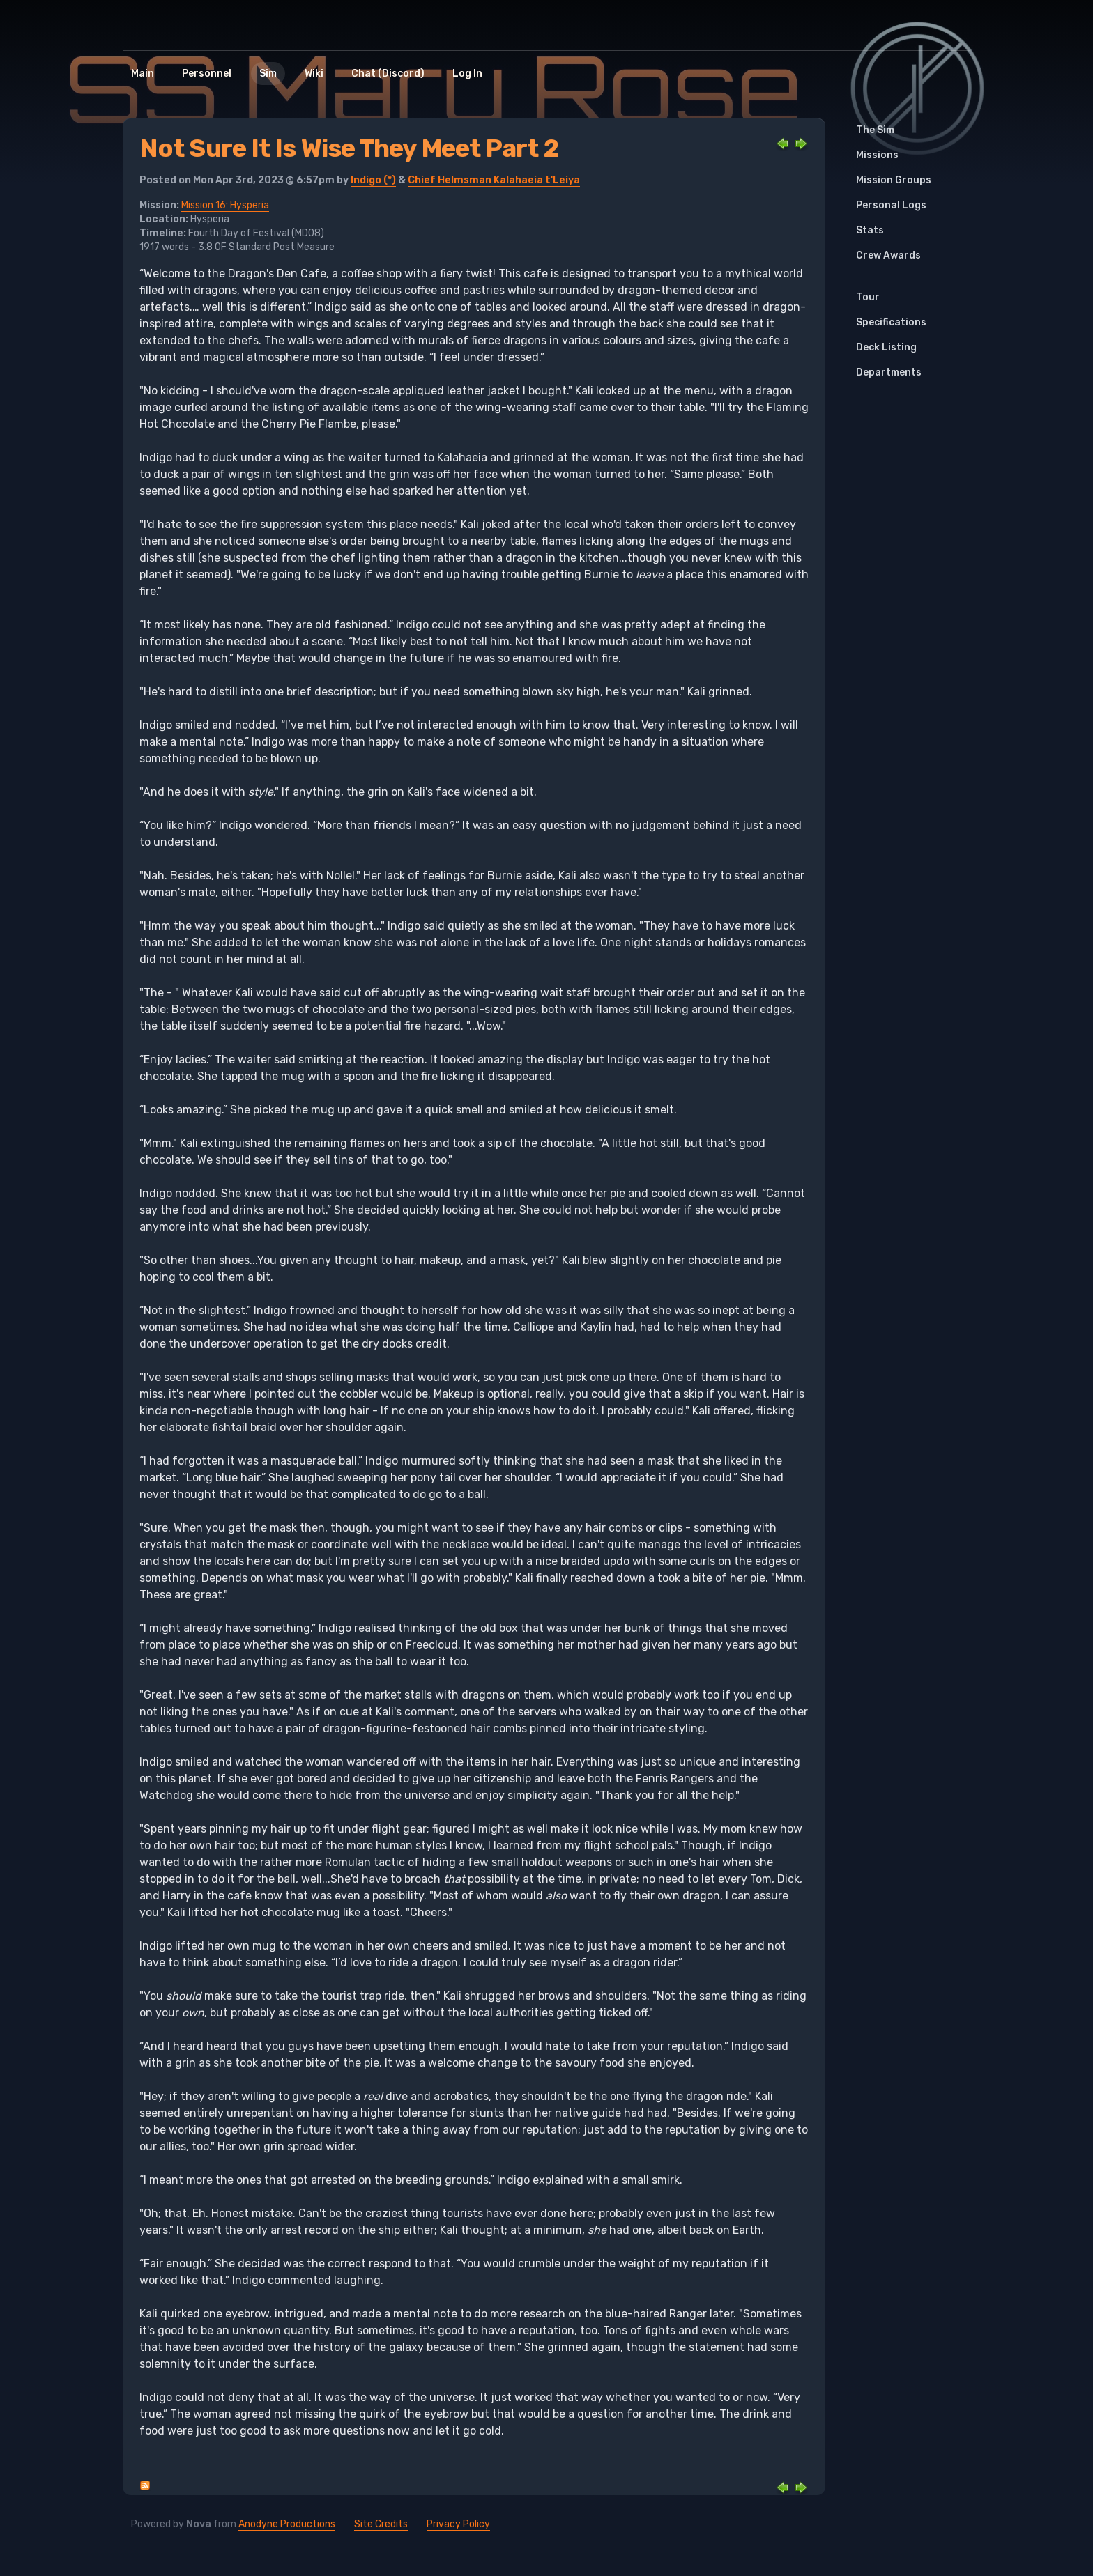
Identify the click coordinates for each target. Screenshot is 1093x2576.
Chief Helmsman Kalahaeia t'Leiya (494, 180)
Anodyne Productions (286, 2524)
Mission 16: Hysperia (225, 205)
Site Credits (381, 2524)
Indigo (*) (373, 180)
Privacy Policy (458, 2524)
